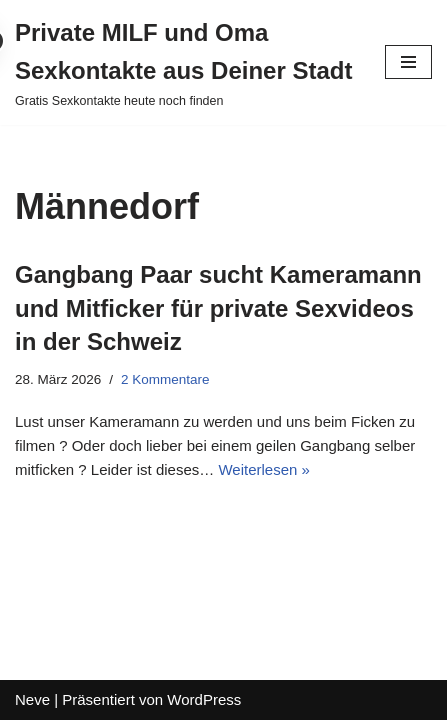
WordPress (204, 699)
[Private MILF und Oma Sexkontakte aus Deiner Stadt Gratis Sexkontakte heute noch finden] (185, 62)
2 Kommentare (165, 379)
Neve (32, 699)
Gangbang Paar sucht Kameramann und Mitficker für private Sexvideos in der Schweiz (218, 308)
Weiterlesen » (263, 469)
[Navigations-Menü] (408, 62)
